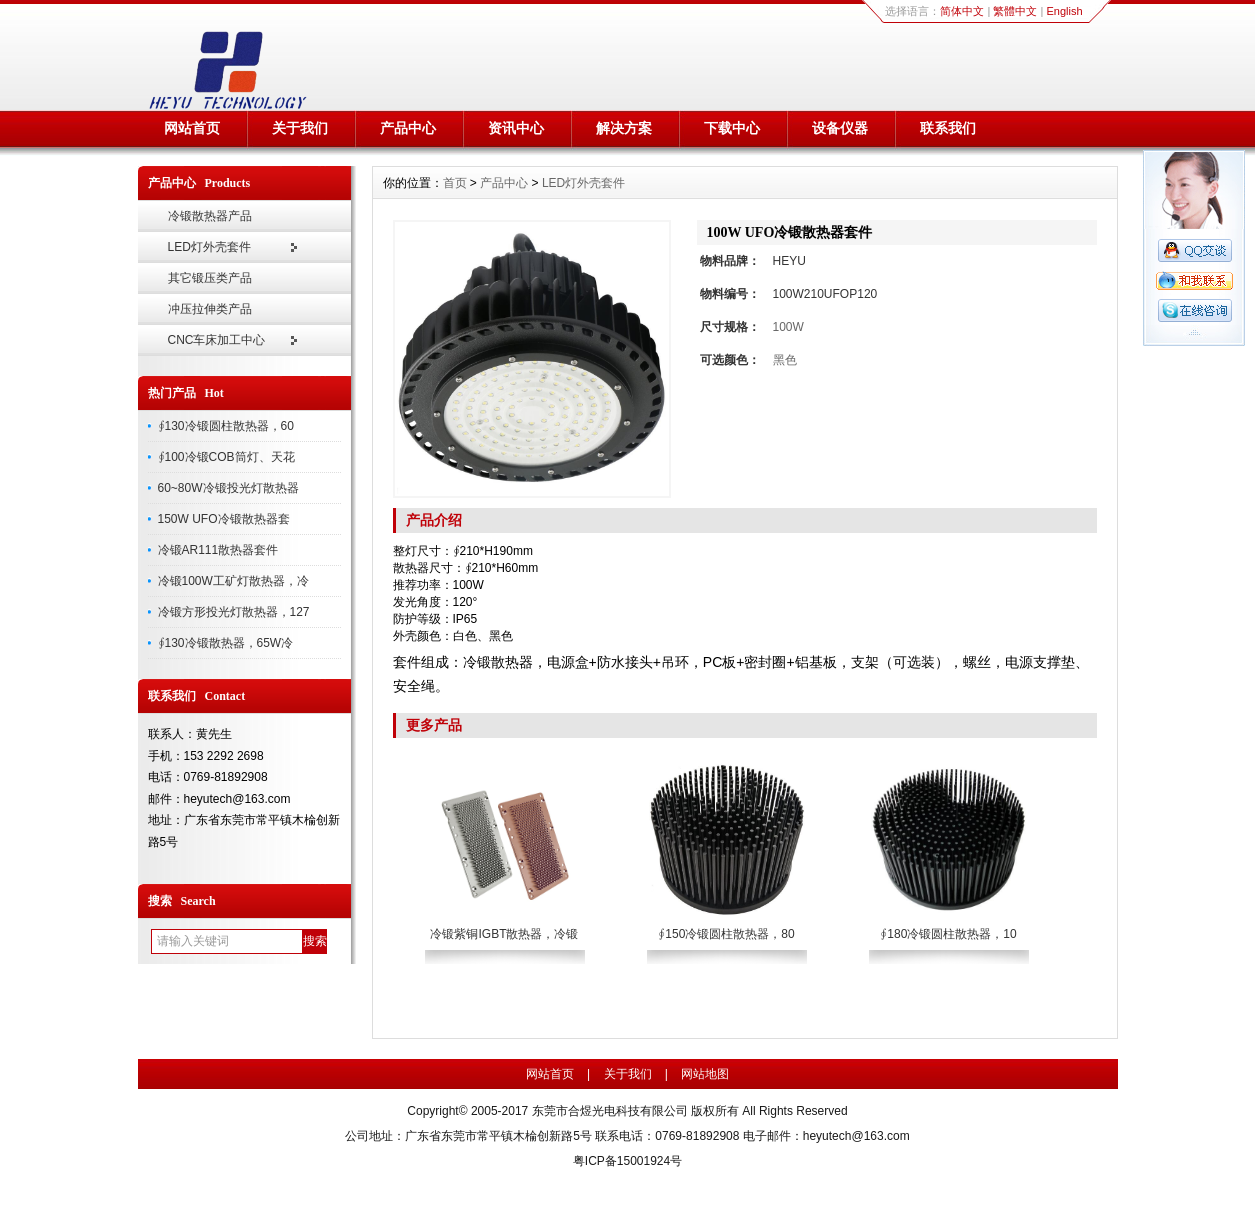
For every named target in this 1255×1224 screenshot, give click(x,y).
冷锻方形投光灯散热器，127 (234, 612)
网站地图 (705, 1074)
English (1064, 11)
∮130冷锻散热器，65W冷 (226, 643)
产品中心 (408, 128)
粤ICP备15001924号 (627, 1161)
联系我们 (948, 128)
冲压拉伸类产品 (210, 309)
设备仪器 (840, 128)
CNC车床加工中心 (217, 340)
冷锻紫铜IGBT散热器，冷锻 (504, 934)
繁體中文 (1015, 11)
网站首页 (192, 128)
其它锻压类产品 (210, 278)
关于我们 (300, 128)
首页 (455, 183)
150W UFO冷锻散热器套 (224, 519)
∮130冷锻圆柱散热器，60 (226, 426)
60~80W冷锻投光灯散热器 (228, 488)
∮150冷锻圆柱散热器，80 (726, 934)
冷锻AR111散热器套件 (218, 550)
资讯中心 (516, 128)
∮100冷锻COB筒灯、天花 (226, 457)
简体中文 (962, 11)
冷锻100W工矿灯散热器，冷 (233, 581)
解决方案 (624, 128)
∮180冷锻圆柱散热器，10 (948, 934)
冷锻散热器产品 (210, 216)
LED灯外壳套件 (209, 247)
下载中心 (732, 128)
